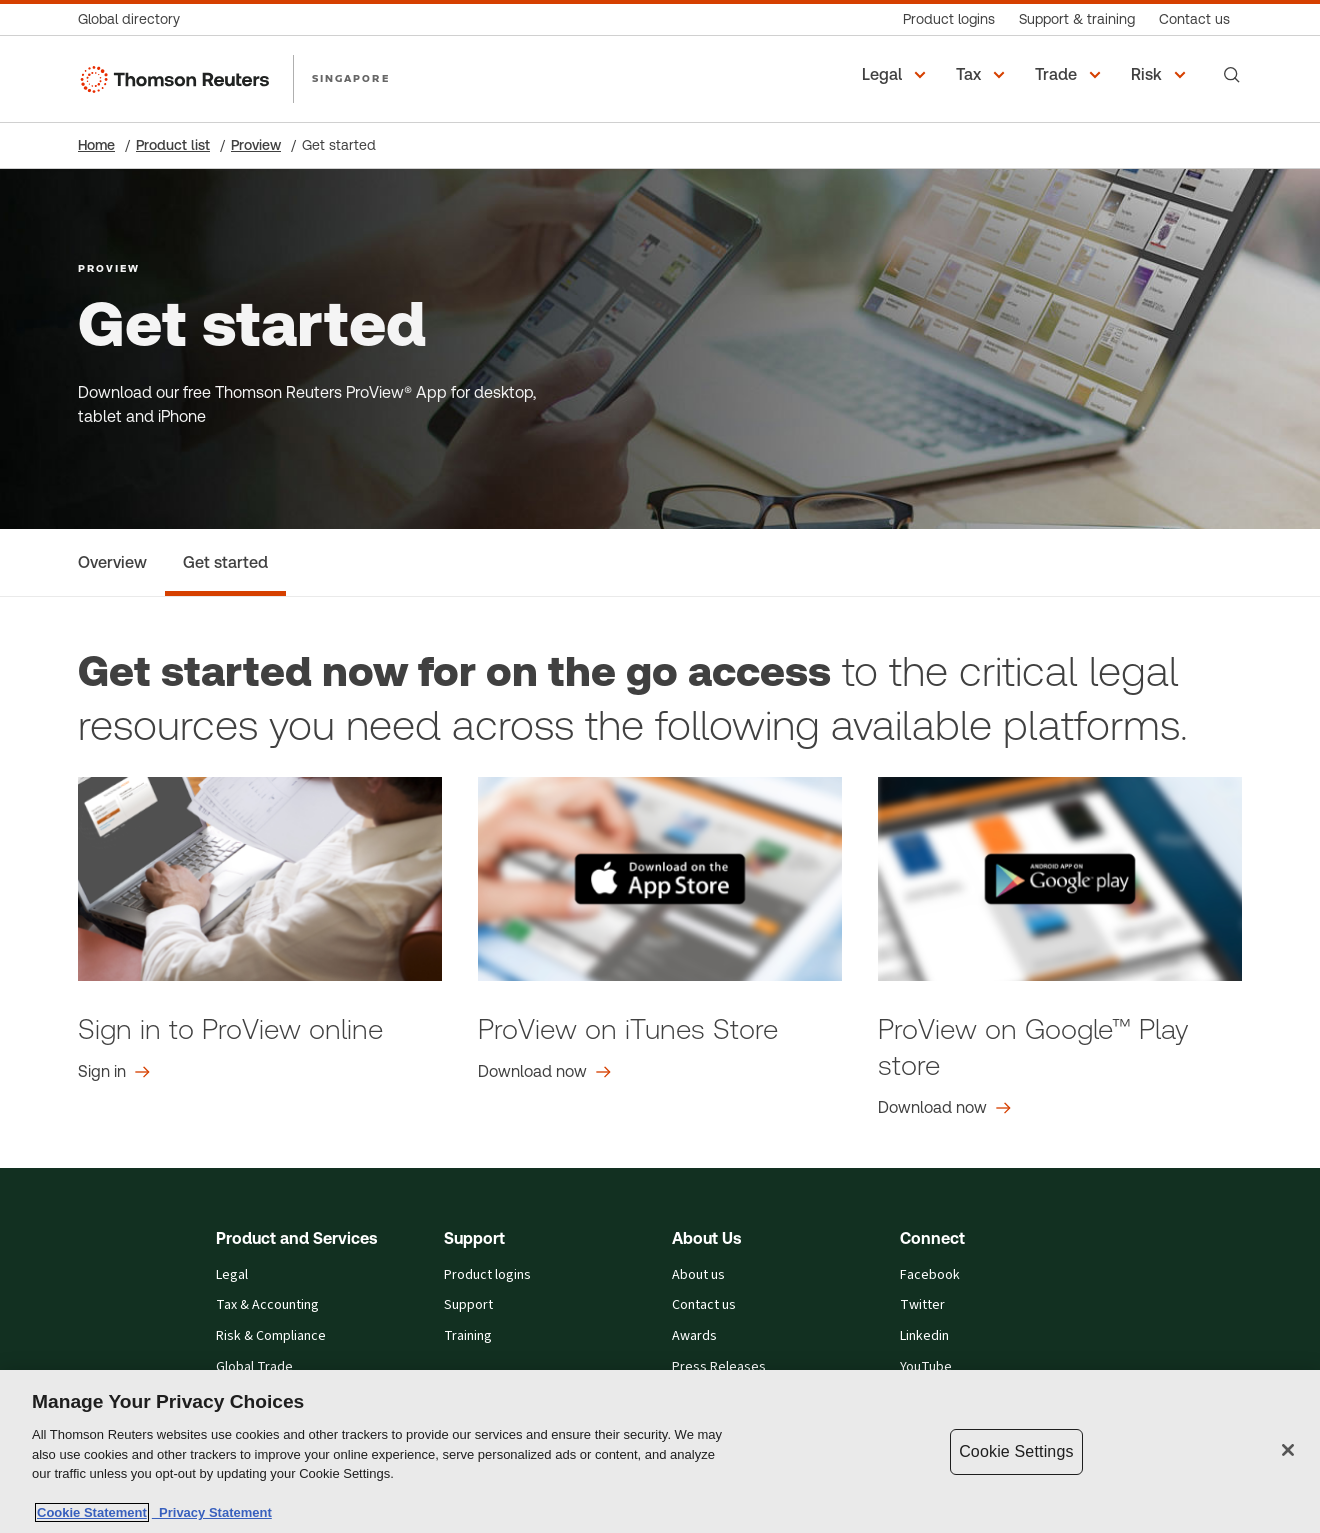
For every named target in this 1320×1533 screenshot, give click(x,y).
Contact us (704, 1305)
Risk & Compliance (271, 1336)
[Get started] (225, 562)
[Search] (1232, 75)
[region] (660, 1451)
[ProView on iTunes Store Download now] (544, 1072)
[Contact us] (1194, 19)
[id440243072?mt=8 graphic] (660, 879)
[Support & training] (1077, 19)
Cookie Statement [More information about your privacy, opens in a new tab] (92, 1512)
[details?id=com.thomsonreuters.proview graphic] (1060, 879)
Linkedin (924, 1336)
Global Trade (254, 1367)
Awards (694, 1336)
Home (96, 145)
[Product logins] (949, 19)
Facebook (930, 1275)
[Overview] (112, 562)
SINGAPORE (351, 78)
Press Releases (719, 1367)
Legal (232, 1275)
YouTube (926, 1367)
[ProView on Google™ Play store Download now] (944, 1108)
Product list (173, 145)
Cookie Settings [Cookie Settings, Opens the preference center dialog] (1016, 1451)
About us (698, 1275)
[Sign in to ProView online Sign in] (114, 1072)
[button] (897, 75)
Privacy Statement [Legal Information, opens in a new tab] (212, 1512)
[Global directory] (135, 19)
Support (468, 1305)
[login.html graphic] (260, 879)
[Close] (1288, 1450)
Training (468, 1336)
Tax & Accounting (267, 1305)
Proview (256, 145)
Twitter (922, 1305)
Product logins (487, 1275)
